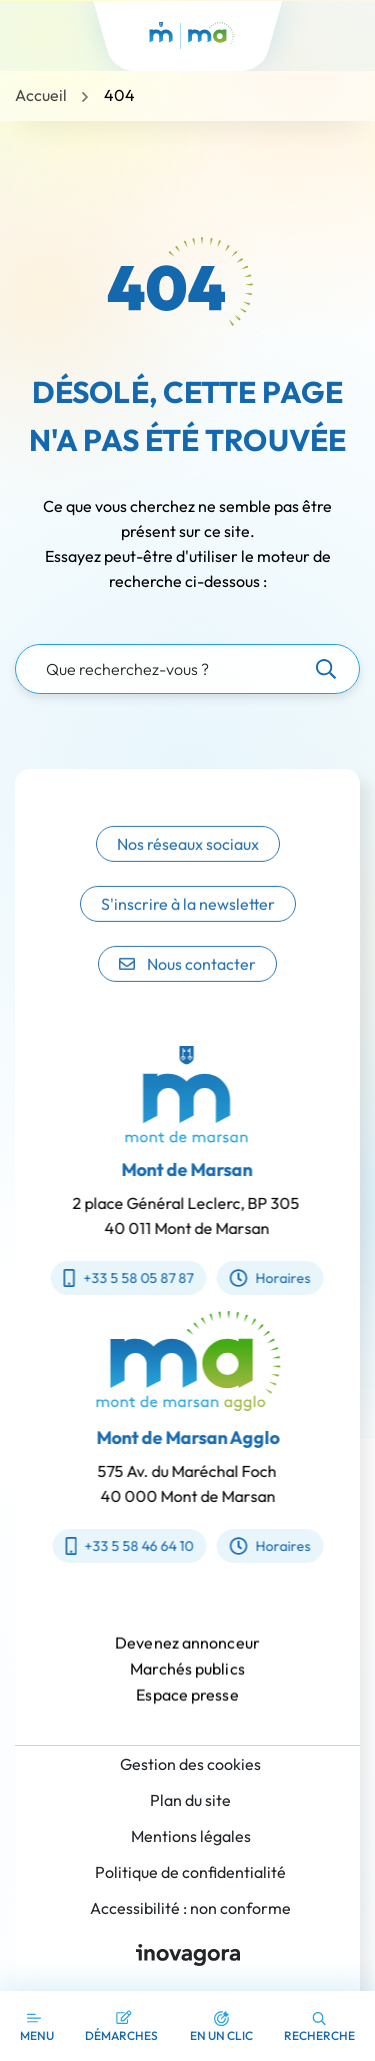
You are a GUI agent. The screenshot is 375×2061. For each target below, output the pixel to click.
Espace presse (187, 1707)
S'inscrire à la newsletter (188, 922)
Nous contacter (187, 982)
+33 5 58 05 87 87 (115, 1278)
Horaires (257, 1278)
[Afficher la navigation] (37, 2026)
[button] (221, 2026)
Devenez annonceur (187, 1655)
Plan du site (190, 1800)
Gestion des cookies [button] (190, 1764)
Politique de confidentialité (190, 1872)
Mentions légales (191, 1836)
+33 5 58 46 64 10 (142, 1546)
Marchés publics (187, 1681)
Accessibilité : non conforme (190, 1908)
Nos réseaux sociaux (188, 862)
